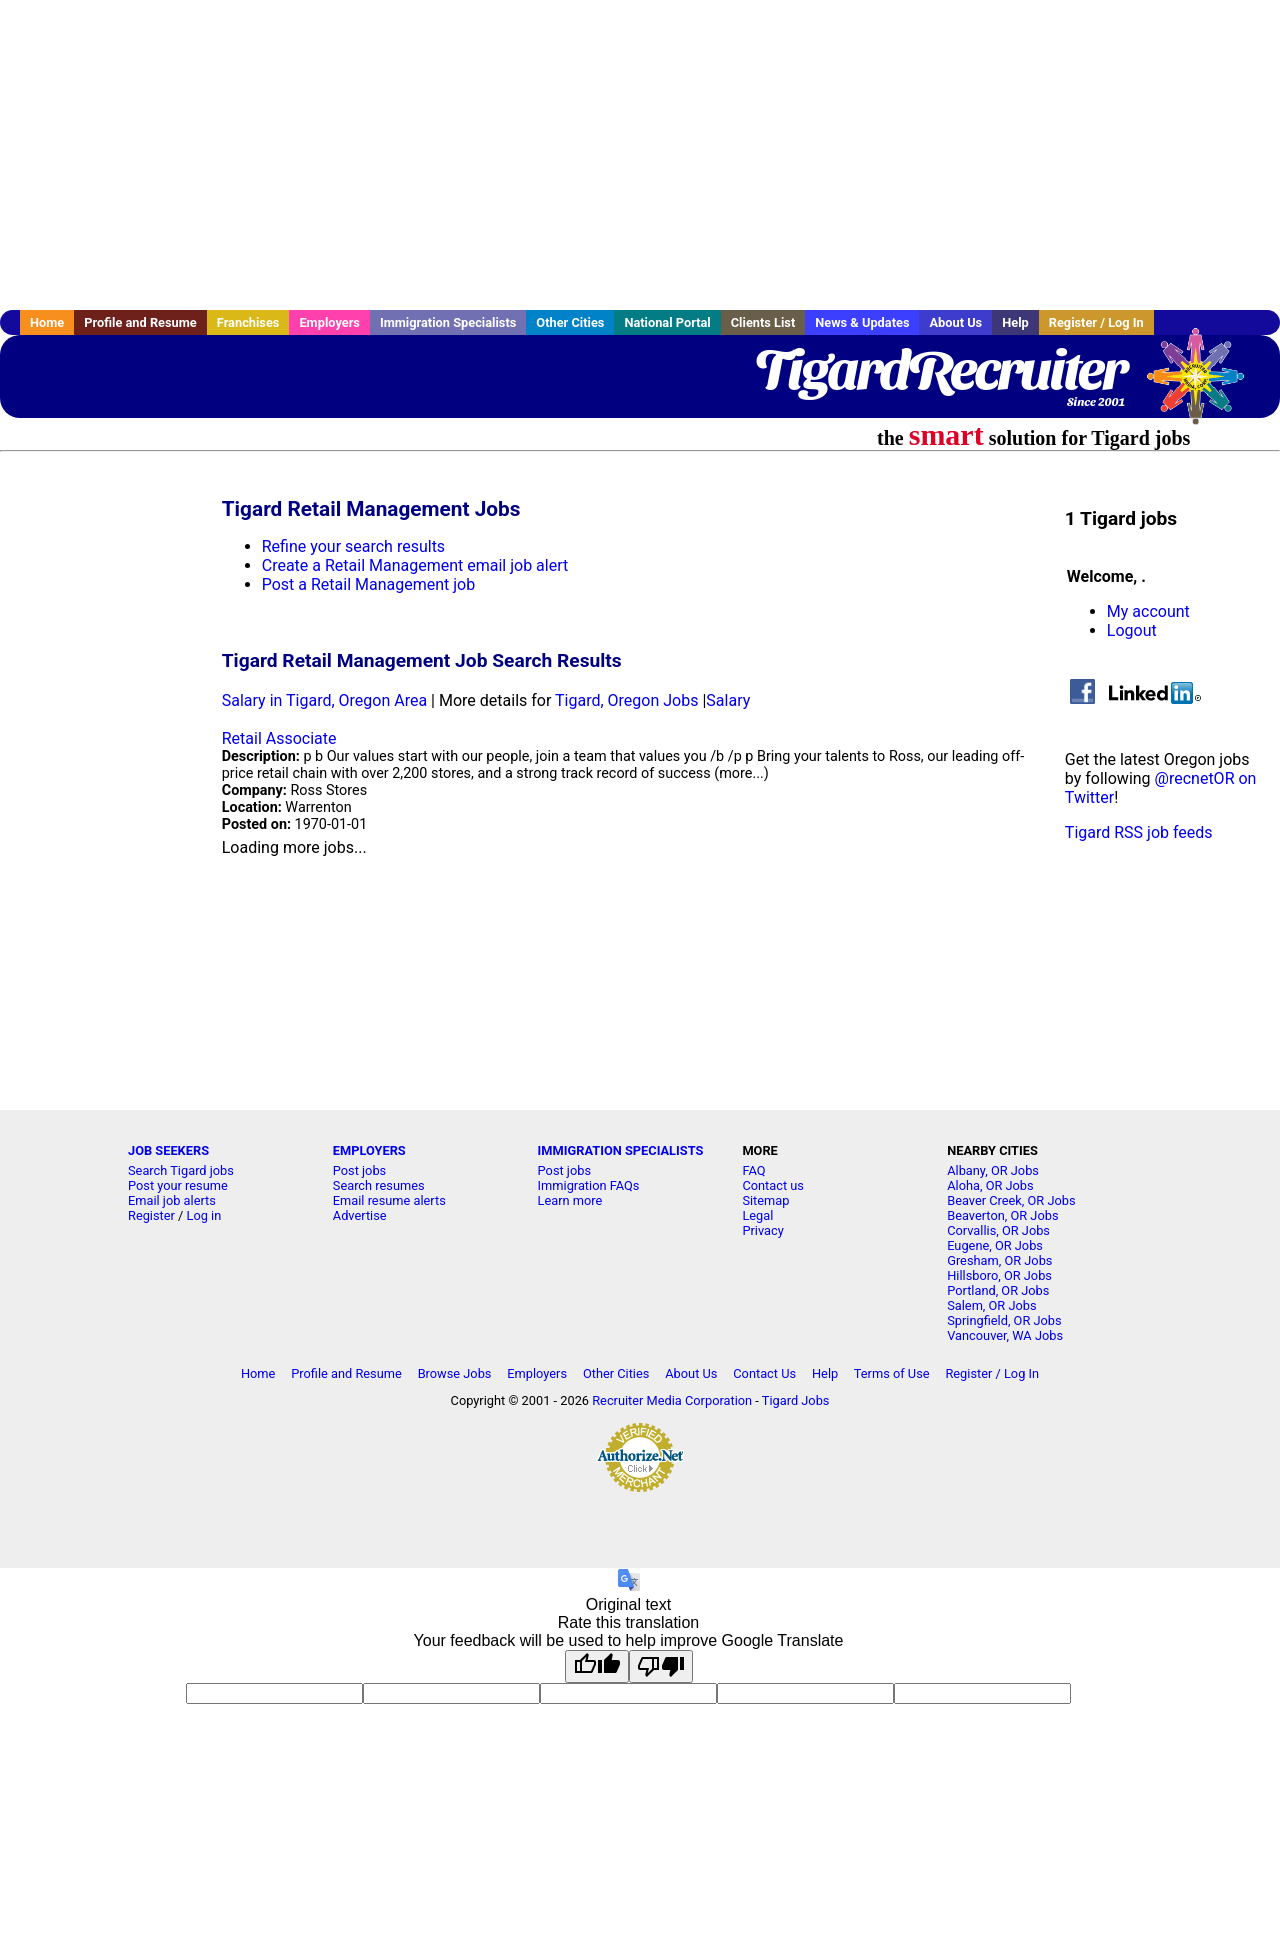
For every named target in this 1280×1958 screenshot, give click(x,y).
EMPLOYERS (369, 1150)
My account (1148, 611)
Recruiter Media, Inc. (1205, 386)
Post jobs (359, 1170)
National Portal (667, 322)
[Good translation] (597, 1666)
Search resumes (379, 1185)
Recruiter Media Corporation (672, 1400)
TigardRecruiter (940, 370)
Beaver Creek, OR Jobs (1011, 1200)
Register (151, 1215)
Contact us (773, 1185)
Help (1015, 322)
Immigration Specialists (448, 322)
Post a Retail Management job (368, 584)
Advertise (360, 1215)
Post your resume (178, 1185)
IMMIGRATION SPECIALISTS (621, 1150)
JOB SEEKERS (168, 1150)
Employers (329, 322)
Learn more (570, 1200)
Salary (728, 700)
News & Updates (862, 322)
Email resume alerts (389, 1200)
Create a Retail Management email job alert (415, 565)
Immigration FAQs (589, 1185)
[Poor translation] (661, 1666)
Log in (204, 1215)
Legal (757, 1215)
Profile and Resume (140, 322)
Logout (1132, 630)
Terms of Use (892, 1373)
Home (47, 322)
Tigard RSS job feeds (1139, 832)
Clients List (763, 322)
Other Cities (570, 322)
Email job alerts (172, 1200)
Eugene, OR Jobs (995, 1245)
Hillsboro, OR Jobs (999, 1275)
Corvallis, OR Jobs (998, 1230)
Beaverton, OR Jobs (1002, 1215)
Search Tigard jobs (181, 1170)
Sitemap (765, 1200)
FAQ (753, 1170)
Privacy (762, 1230)
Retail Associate (279, 738)
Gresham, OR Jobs (999, 1260)
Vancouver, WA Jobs (1005, 1335)
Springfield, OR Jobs (1004, 1320)
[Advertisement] (640, 155)
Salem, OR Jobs (991, 1305)
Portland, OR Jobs (998, 1290)
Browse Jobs (455, 1373)
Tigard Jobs (796, 1400)
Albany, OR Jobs (993, 1170)
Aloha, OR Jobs (990, 1185)
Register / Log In (1096, 322)
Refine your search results (353, 546)
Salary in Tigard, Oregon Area (324, 700)
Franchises (248, 322)
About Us (955, 322)
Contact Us (764, 1373)
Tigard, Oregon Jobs (626, 700)
